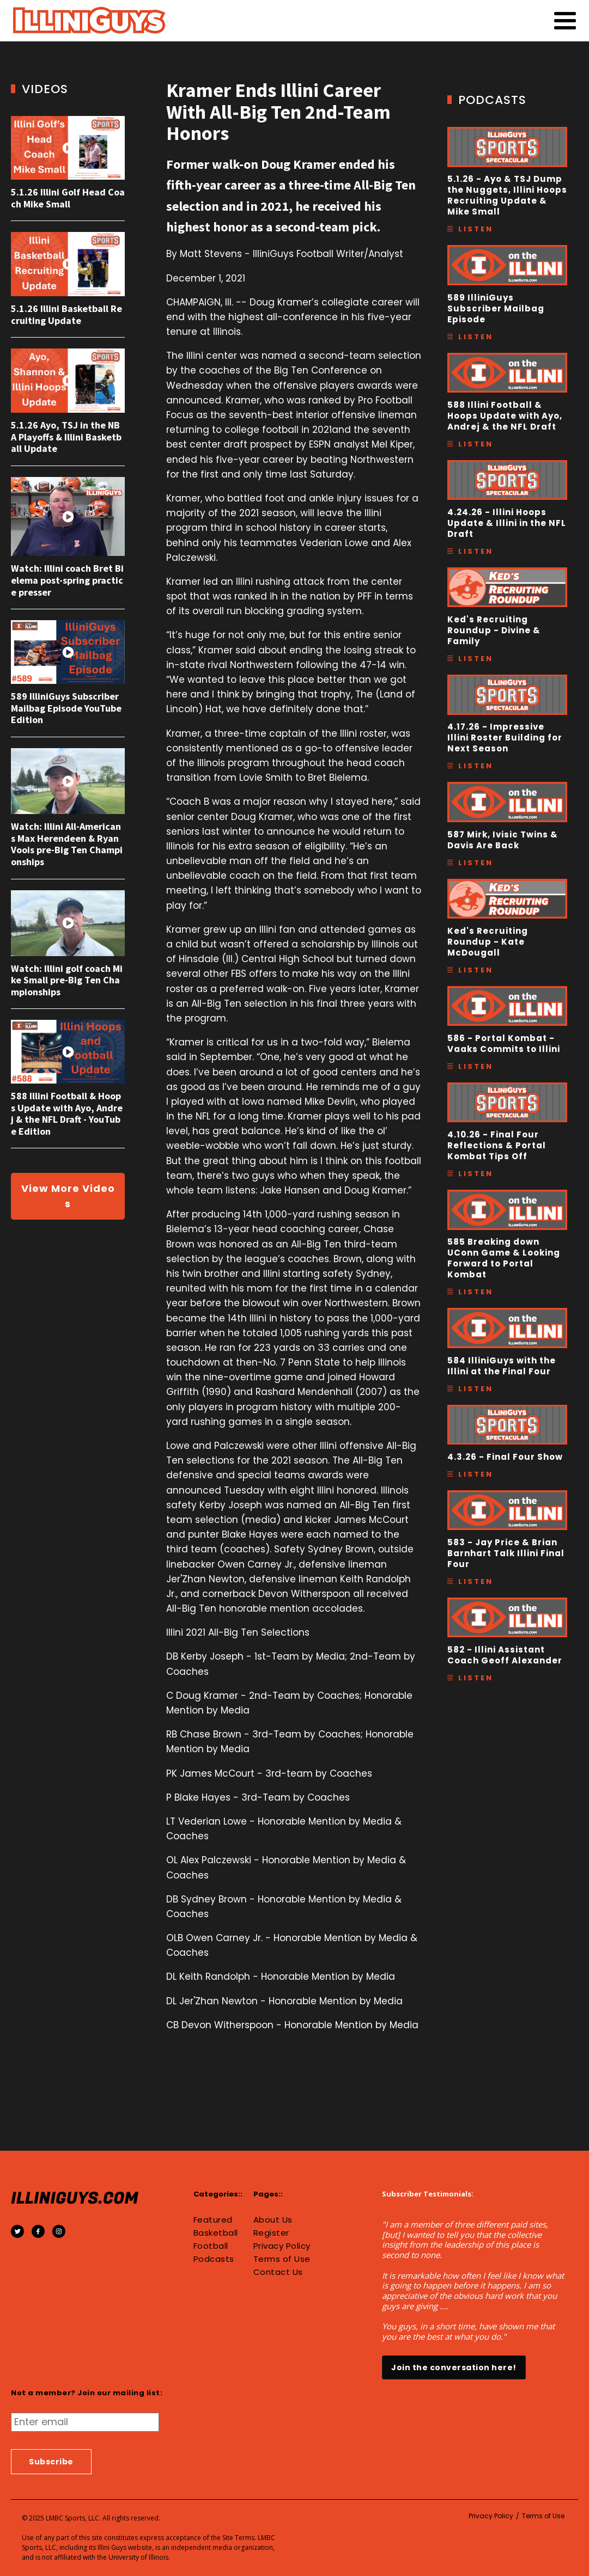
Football (210, 2246)
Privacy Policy (282, 2246)
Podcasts (213, 2259)
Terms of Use (282, 2259)
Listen (475, 229)
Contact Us (278, 2272)
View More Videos (68, 1196)
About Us (273, 2220)
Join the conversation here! (454, 2367)
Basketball (215, 2233)
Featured (213, 2220)
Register (271, 2233)
